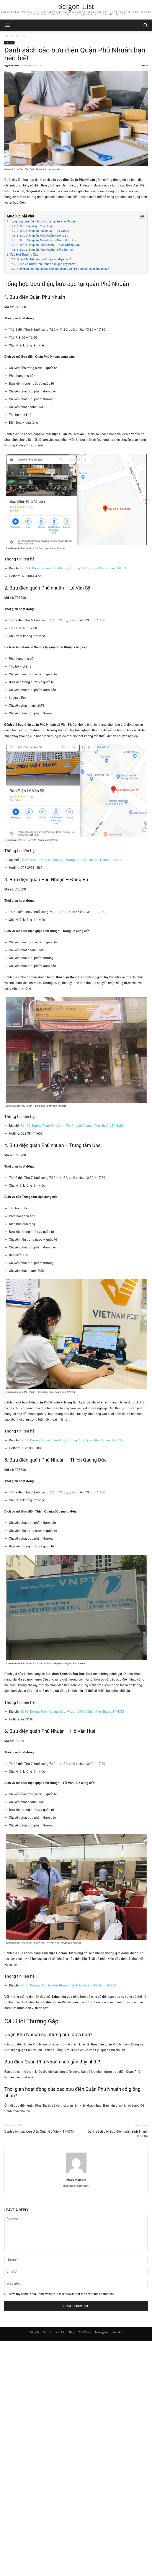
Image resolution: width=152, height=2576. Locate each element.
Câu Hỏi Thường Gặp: (24, 254)
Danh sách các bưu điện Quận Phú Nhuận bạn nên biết (74, 54)
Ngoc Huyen (11, 65)
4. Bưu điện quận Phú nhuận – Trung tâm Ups (46, 240)
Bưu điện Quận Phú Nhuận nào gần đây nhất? (46, 264)
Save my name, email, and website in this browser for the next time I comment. (61, 2294)
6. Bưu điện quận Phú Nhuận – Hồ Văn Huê (45, 249)
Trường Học (102, 2332)
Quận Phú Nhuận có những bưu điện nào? (44, 259)
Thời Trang (85, 2332)
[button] (146, 25)
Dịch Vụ (20, 36)
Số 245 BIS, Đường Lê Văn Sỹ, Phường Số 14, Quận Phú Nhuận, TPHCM (71, 860)
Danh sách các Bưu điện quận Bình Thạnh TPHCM (118, 2134)
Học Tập (60, 2332)
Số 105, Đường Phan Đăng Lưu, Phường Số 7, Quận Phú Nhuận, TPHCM (71, 1126)
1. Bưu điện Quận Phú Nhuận (35, 226)
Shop (72, 2332)
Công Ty (34, 2332)
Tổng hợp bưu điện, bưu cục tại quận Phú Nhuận (43, 221)
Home (8, 36)
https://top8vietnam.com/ (76, 2185)
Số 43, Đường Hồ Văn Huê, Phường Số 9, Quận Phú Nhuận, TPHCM (68, 1985)
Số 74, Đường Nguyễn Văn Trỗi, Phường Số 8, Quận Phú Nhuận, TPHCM (71, 1440)
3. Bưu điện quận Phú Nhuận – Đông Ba (42, 235)
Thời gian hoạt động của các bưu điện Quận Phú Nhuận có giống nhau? (63, 268)
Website (117, 2332)
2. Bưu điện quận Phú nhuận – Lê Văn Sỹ (43, 230)
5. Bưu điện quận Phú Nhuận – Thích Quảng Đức (48, 245)
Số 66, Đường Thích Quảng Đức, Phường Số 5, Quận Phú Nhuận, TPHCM (72, 1712)
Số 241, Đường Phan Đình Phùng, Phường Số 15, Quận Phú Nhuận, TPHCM (73, 568)
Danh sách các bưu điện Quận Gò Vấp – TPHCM (39, 2131)
